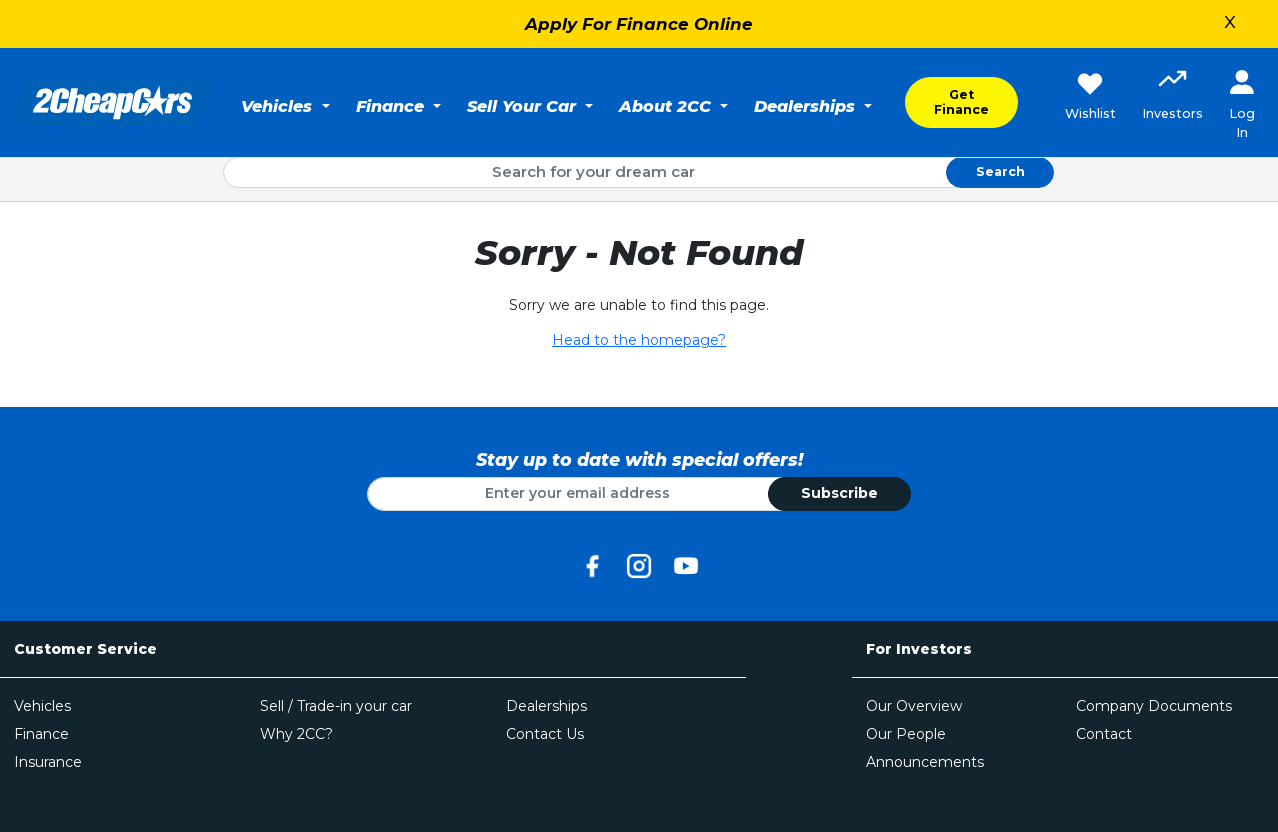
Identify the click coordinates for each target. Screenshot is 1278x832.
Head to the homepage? (639, 340)
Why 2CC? (296, 734)
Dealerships (546, 706)
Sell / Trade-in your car (336, 706)
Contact (1104, 734)
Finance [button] (392, 106)
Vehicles (42, 706)
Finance (41, 734)
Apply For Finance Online (639, 24)
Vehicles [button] (279, 106)
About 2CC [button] (667, 106)
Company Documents (1154, 706)
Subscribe (839, 493)
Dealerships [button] (807, 106)
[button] (1172, 97)
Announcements (925, 762)
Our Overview (914, 706)
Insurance (48, 762)
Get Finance (961, 102)
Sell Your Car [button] (524, 106)
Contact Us (545, 734)
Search (1000, 171)
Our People (906, 734)
